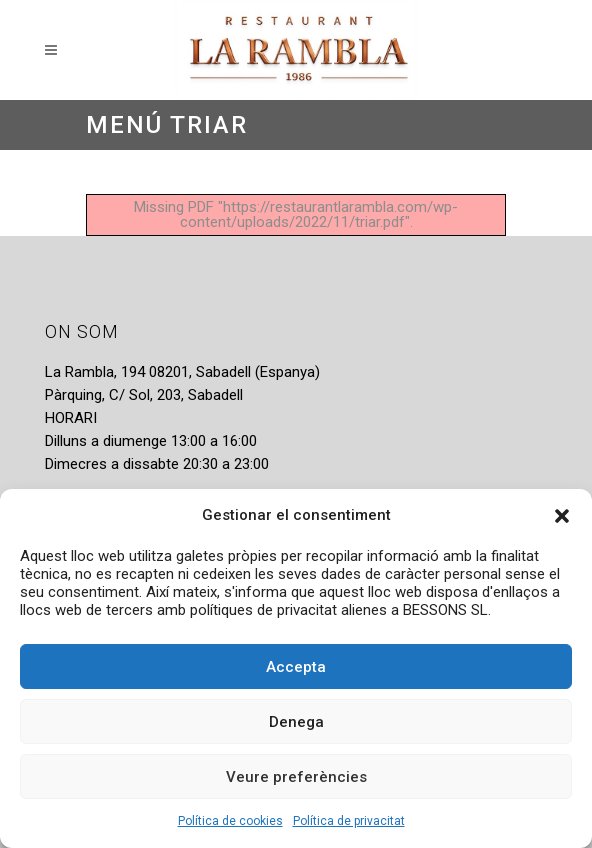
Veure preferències (296, 777)
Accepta (296, 667)
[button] (562, 516)
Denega (296, 722)
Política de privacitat (349, 821)
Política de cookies (230, 821)
